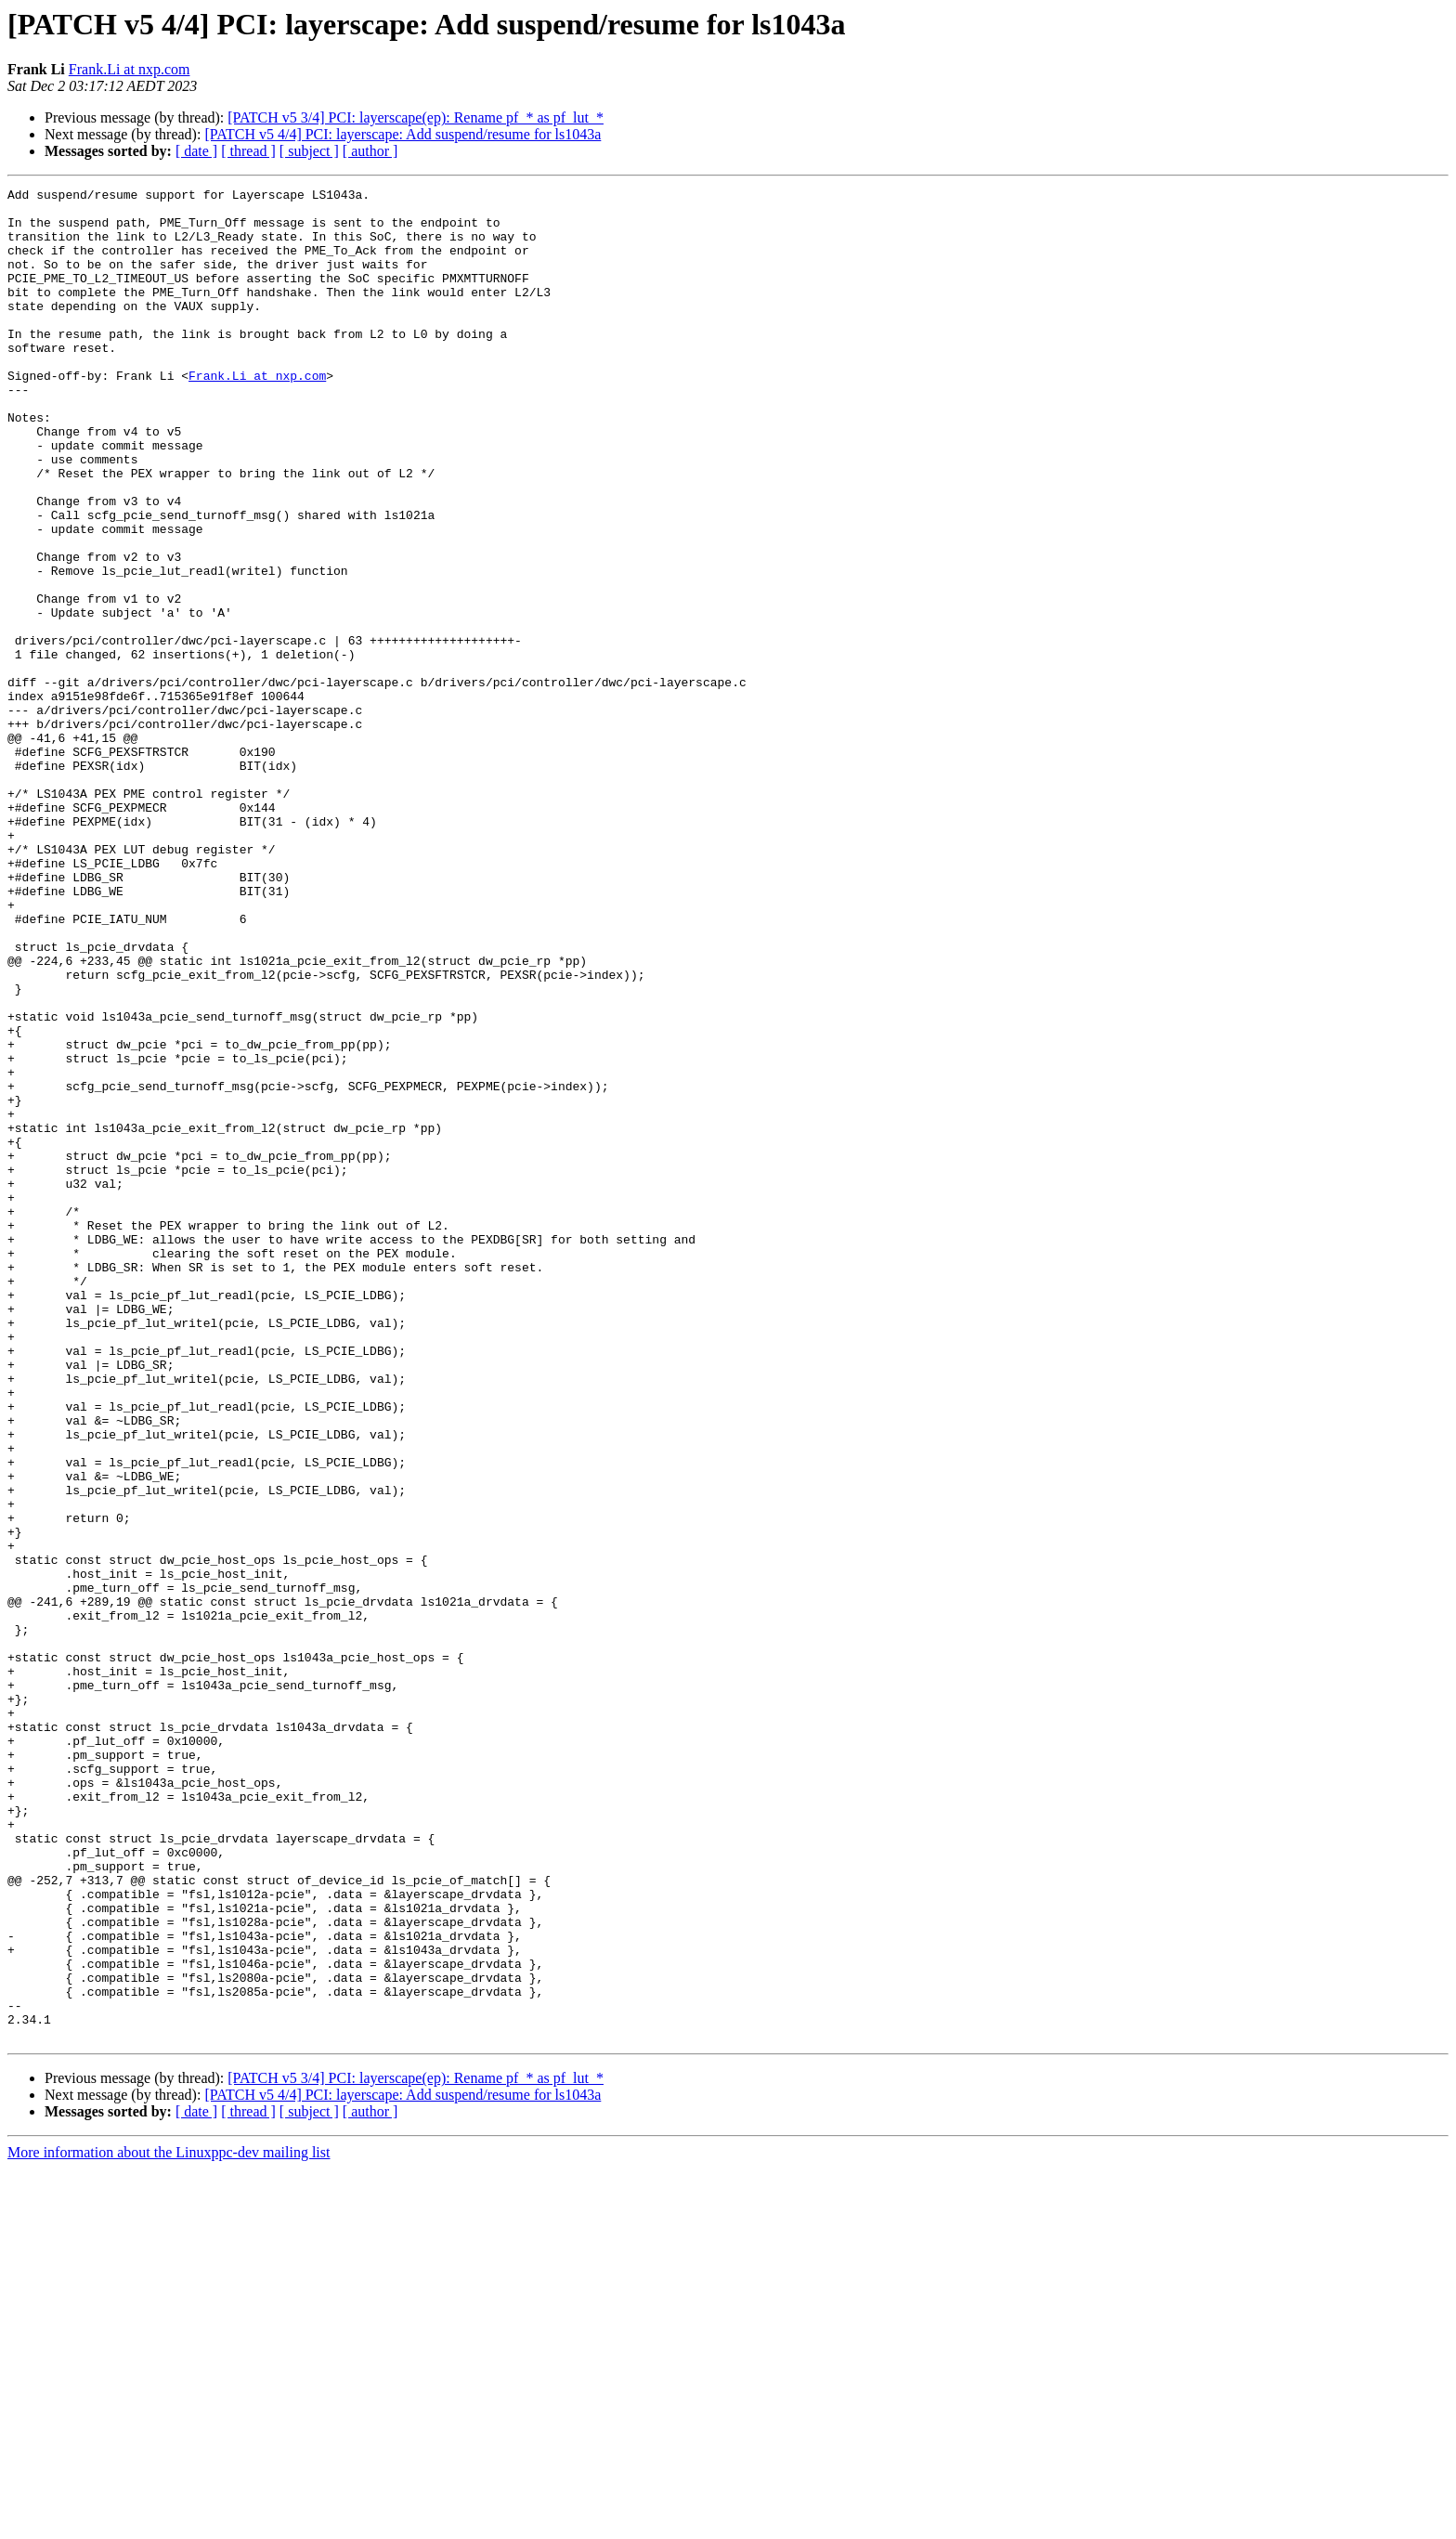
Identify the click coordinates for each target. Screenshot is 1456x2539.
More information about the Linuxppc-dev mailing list (168, 2523)
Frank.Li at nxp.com (129, 69)
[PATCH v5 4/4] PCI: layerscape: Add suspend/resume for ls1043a (402, 134)
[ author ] (370, 151)
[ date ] (196, 151)
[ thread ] (248, 151)
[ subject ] (309, 151)
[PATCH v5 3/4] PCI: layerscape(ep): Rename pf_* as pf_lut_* (416, 117)
